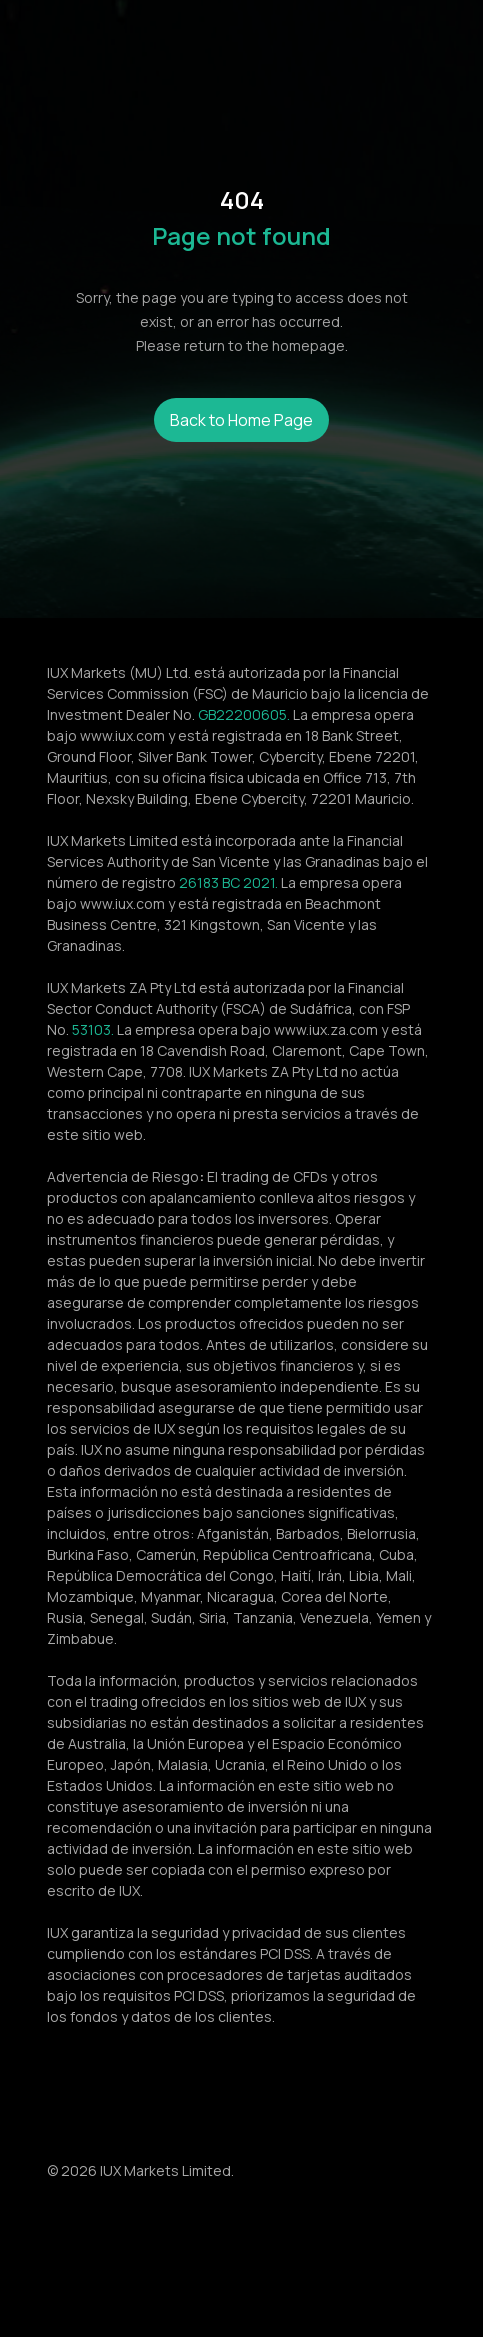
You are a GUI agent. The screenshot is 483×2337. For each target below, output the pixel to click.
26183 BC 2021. (228, 882)
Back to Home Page (241, 420)
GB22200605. (244, 714)
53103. (93, 1029)
